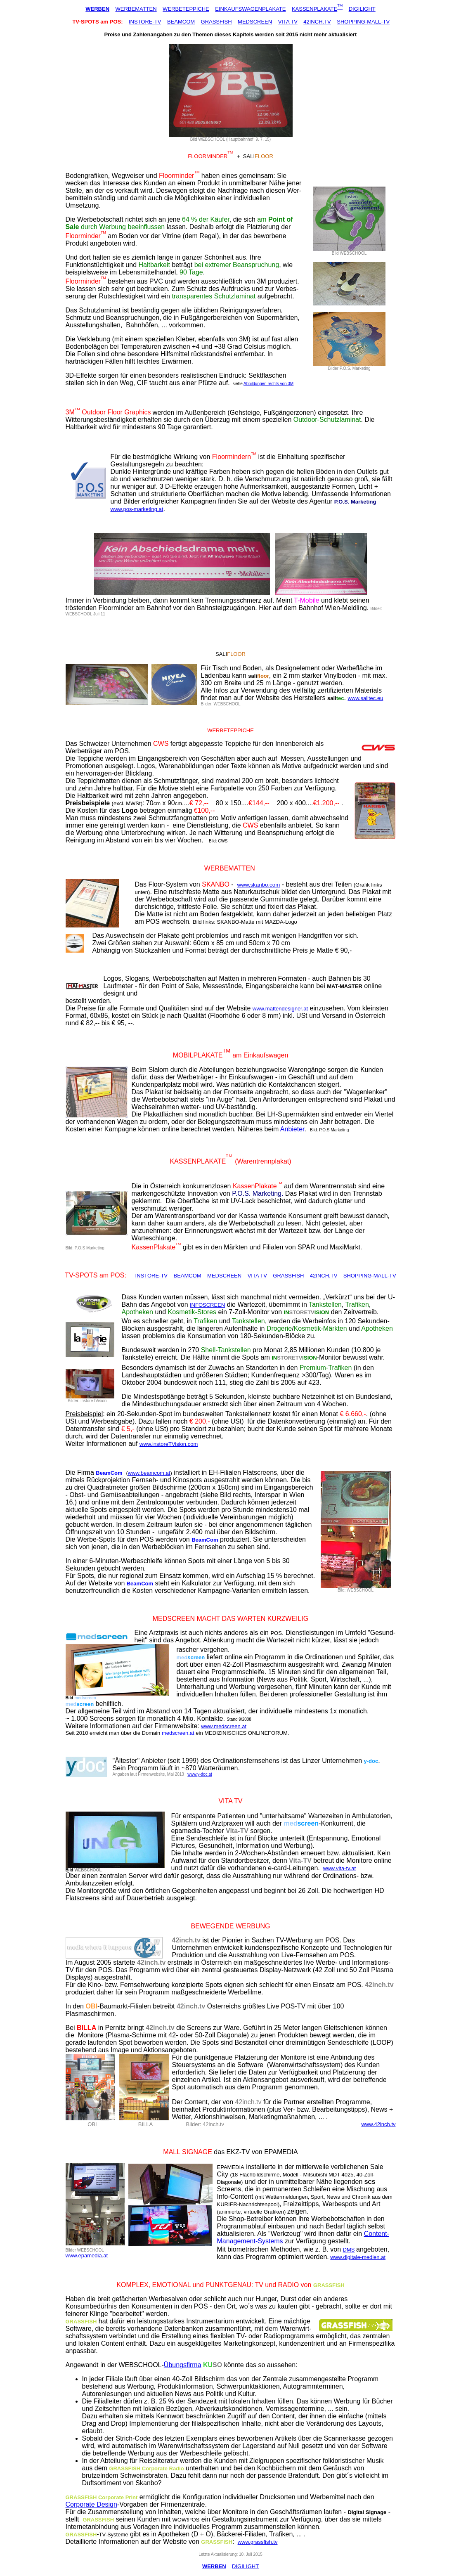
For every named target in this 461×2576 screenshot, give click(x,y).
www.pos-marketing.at (137, 509)
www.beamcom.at (149, 1473)
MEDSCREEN (255, 22)
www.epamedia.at (87, 2255)
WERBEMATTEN (136, 9)
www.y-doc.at (199, 1774)
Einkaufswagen (266, 1055)
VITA (225, 1801)
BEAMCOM (181, 22)
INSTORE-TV (145, 22)
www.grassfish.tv (258, 2542)
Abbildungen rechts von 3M (268, 383)
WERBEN (97, 9)
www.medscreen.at (223, 1726)
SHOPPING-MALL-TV (363, 22)
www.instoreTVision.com (168, 1444)
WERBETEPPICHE (186, 9)
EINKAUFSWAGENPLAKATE (250, 9)
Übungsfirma (182, 2364)
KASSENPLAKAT (195, 1161)
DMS (349, 2250)
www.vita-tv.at (339, 1868)
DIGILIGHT (362, 9)
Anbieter (292, 1129)
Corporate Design (91, 2504)
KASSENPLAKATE (314, 9)
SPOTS (86, 1275)
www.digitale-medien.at (357, 2257)
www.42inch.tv (378, 2124)
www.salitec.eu (365, 698)
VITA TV (288, 22)
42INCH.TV (317, 22)
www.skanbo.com (258, 885)
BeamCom (109, 1473)
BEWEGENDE (212, 1926)
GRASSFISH (216, 22)
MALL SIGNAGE (187, 2151)
